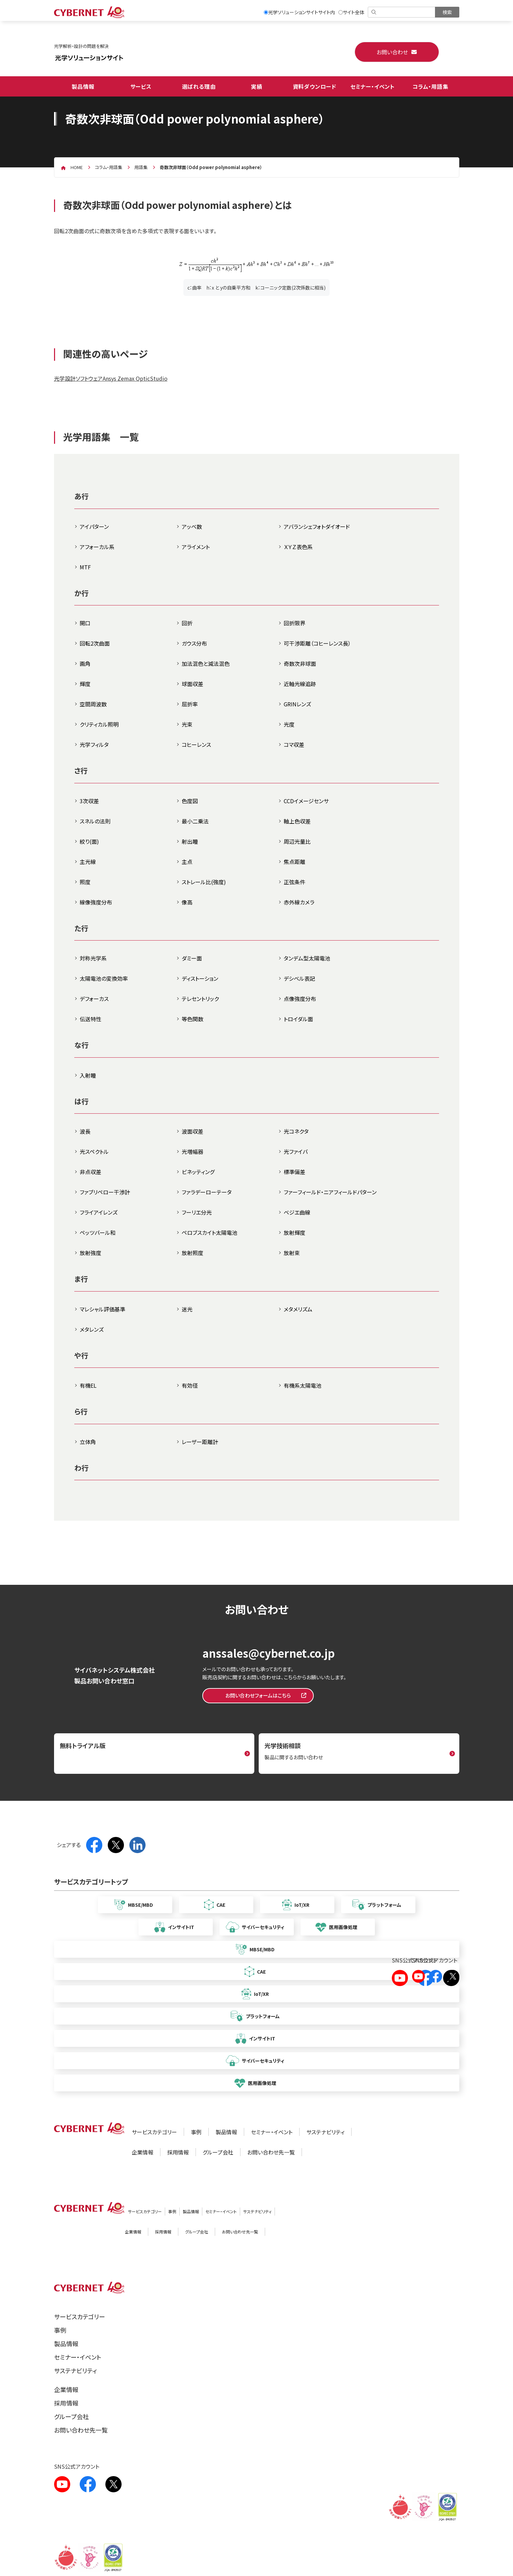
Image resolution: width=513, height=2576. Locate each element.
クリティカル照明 (99, 724)
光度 (289, 724)
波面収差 (192, 1131)
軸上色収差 (297, 821)
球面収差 (192, 683)
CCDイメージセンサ (306, 801)
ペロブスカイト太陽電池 (209, 1232)
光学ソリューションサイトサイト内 (299, 12)
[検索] (402, 12)
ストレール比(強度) (204, 882)
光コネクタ (296, 1131)
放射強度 (90, 1252)
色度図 (190, 801)
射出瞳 (190, 841)
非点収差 (90, 1171)
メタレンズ (92, 1329)
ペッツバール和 (98, 1232)
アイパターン (94, 526)
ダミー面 (192, 958)
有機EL (88, 1385)
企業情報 (142, 2152)
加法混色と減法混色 (206, 663)
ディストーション (200, 978)
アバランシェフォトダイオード (317, 526)
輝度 (85, 683)
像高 (187, 902)
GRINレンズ (297, 704)
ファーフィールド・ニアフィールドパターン (330, 1192)
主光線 (88, 861)
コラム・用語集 (430, 86)
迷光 (187, 1309)
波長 (85, 1131)
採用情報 (178, 2152)
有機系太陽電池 (303, 1385)
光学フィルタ (94, 744)
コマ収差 (294, 744)
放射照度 (192, 1252)
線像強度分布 (96, 902)
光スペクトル (94, 1151)
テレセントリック (200, 998)
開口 (85, 623)
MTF (85, 567)
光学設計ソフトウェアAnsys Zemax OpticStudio (111, 378)
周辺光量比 (297, 841)
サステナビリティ (325, 2132)
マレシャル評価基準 (102, 1309)
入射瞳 (88, 1075)
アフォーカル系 (97, 546)
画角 (85, 663)
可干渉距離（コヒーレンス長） (317, 643)
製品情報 (83, 86)
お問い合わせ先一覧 (271, 2152)
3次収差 (89, 801)
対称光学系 (93, 958)
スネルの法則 (95, 821)
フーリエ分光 (197, 1212)
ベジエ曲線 (297, 1212)
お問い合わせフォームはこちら (258, 1695)
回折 (187, 623)
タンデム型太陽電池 (307, 958)
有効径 (190, 1385)
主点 (187, 861)
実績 (256, 86)
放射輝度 (294, 1232)
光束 (187, 724)
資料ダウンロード (314, 86)
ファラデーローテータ (207, 1192)
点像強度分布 (300, 998)
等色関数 (192, 1019)
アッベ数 (192, 526)
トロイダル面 (298, 1019)
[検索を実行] (447, 12)
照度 (85, 882)
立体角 (88, 1441)
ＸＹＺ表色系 (298, 546)
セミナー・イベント (372, 86)
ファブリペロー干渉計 (105, 1192)
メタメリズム (298, 1309)
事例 (196, 2132)
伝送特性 (90, 1019)
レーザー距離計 (200, 1441)
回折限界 (294, 623)
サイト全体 (351, 12)
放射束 (292, 1252)
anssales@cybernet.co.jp (268, 1653)
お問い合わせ (392, 52)
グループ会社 (218, 2152)
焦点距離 (294, 861)
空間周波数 (93, 704)
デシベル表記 (299, 978)
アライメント (196, 546)
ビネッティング (198, 1171)
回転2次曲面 (95, 643)
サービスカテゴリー (154, 2132)
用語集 (141, 167)
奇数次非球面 (300, 663)
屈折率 (190, 704)
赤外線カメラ (299, 902)
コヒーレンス (196, 744)
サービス (141, 86)
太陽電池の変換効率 (104, 978)
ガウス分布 (194, 643)
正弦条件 (294, 882)
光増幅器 (192, 1151)
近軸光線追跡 (300, 683)
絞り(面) (89, 841)
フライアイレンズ (99, 1212)
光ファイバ (296, 1151)
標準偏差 (294, 1171)
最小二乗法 (195, 821)
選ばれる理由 (199, 86)
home (77, 167)
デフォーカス (94, 998)
